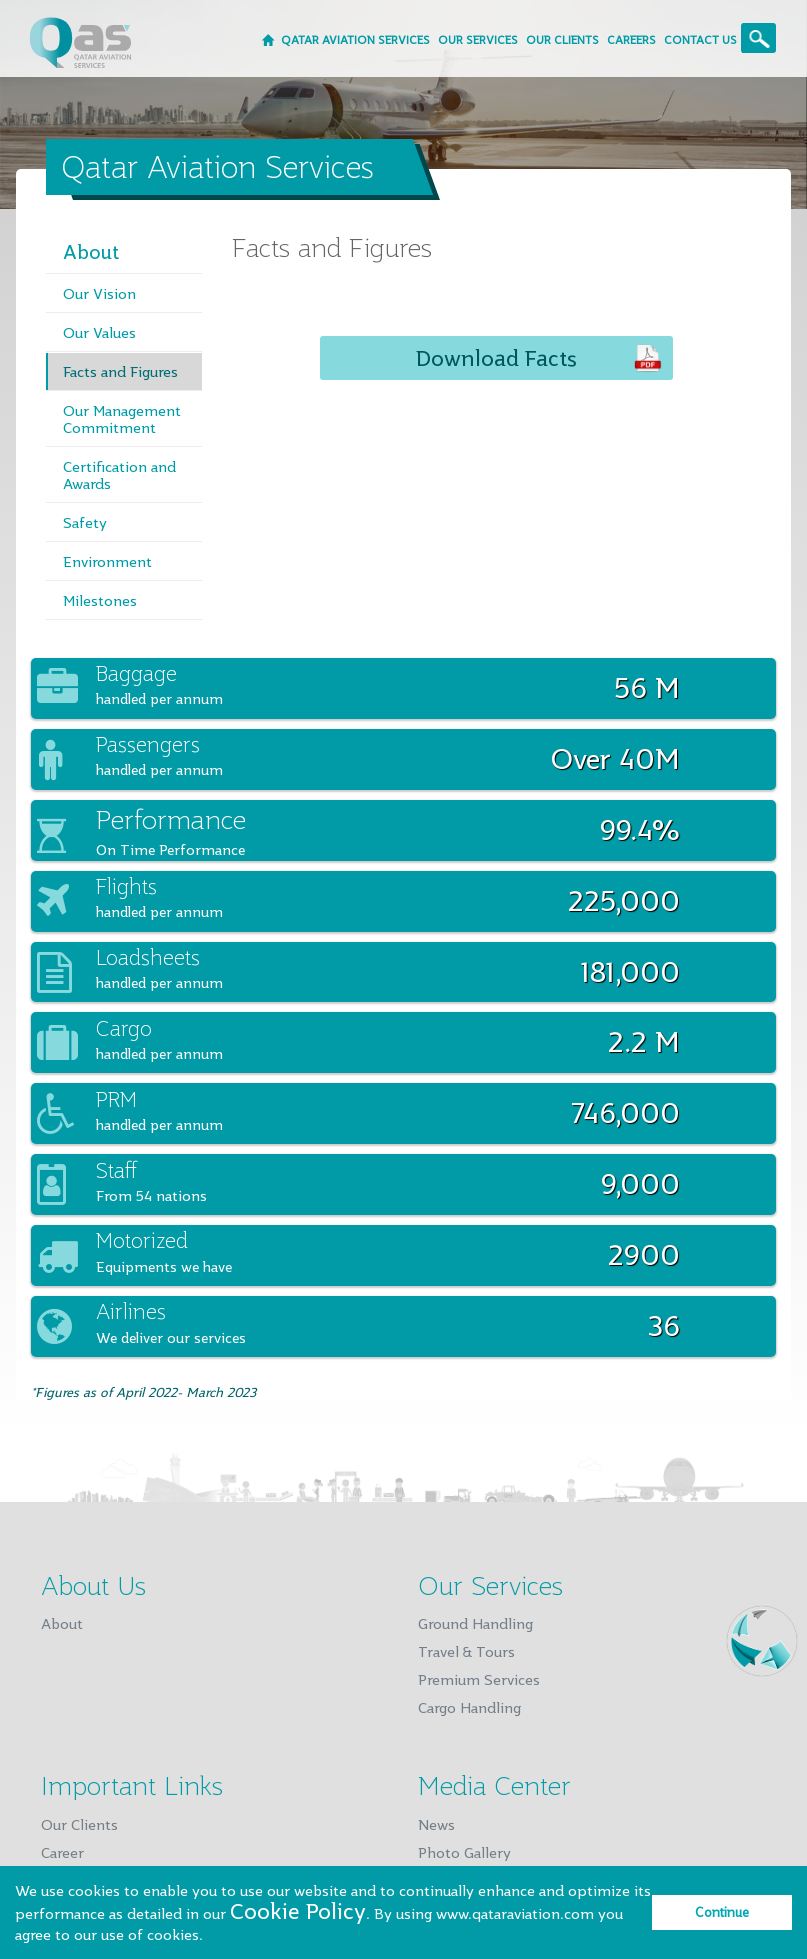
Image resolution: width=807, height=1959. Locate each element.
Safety (85, 522)
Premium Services (479, 1679)
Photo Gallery (464, 1852)
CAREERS (631, 39)
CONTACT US (700, 39)
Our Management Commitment (122, 419)
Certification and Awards (119, 475)
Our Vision (99, 293)
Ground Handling (475, 1623)
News (436, 1824)
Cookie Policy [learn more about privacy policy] (298, 1911)
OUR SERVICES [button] (478, 39)
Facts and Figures (120, 371)
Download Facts (496, 358)
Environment (107, 561)
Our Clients (79, 1824)
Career (62, 1852)
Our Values (99, 332)
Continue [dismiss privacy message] (722, 1912)
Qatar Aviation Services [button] (355, 39)
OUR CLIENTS (562, 39)
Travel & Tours (466, 1651)
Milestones (100, 600)
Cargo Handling (469, 1707)
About (91, 251)
